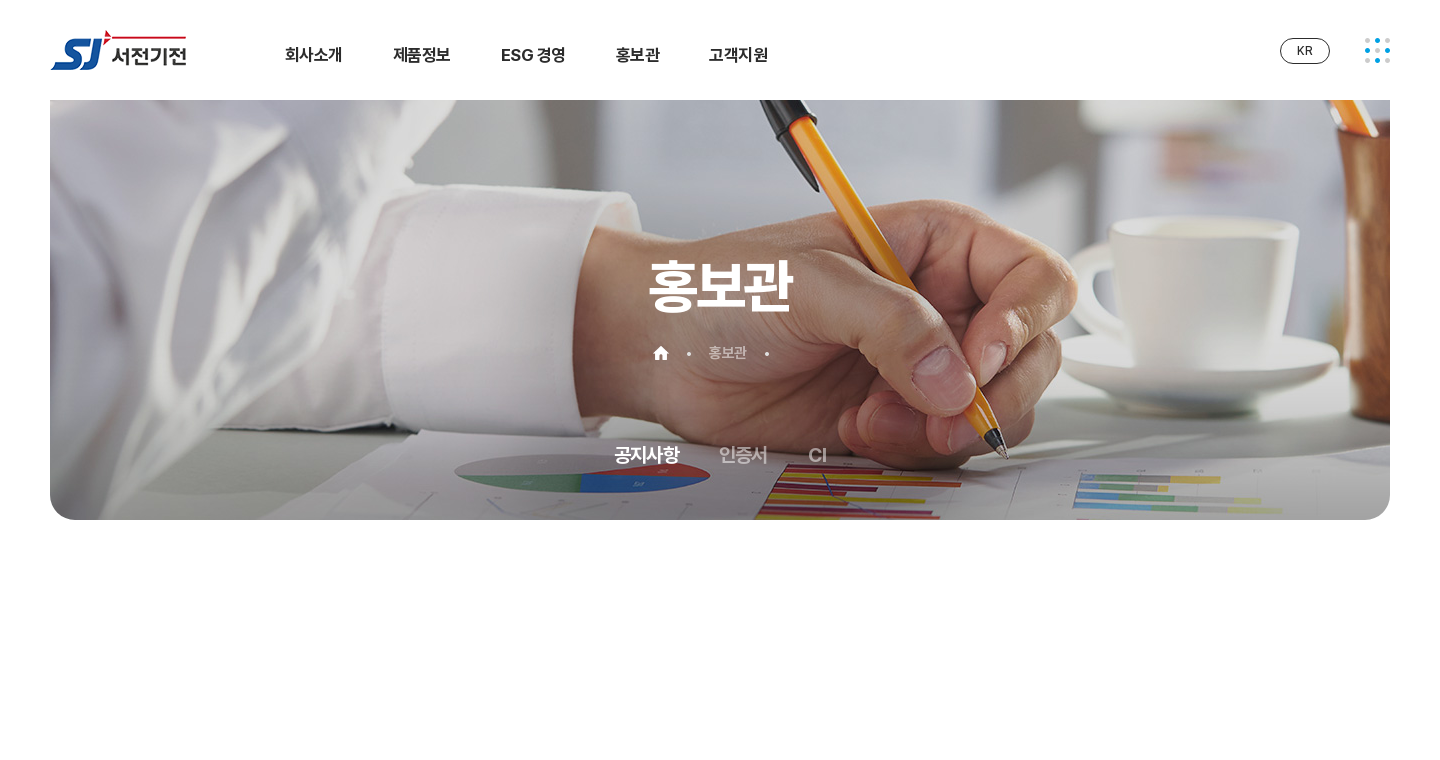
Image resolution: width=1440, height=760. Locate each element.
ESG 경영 (533, 55)
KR (1305, 51)
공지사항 (646, 455)
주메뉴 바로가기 (0, 0)
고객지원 (738, 55)
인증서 (743, 455)
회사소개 (314, 55)
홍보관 (637, 55)
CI (817, 455)
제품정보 (422, 55)
